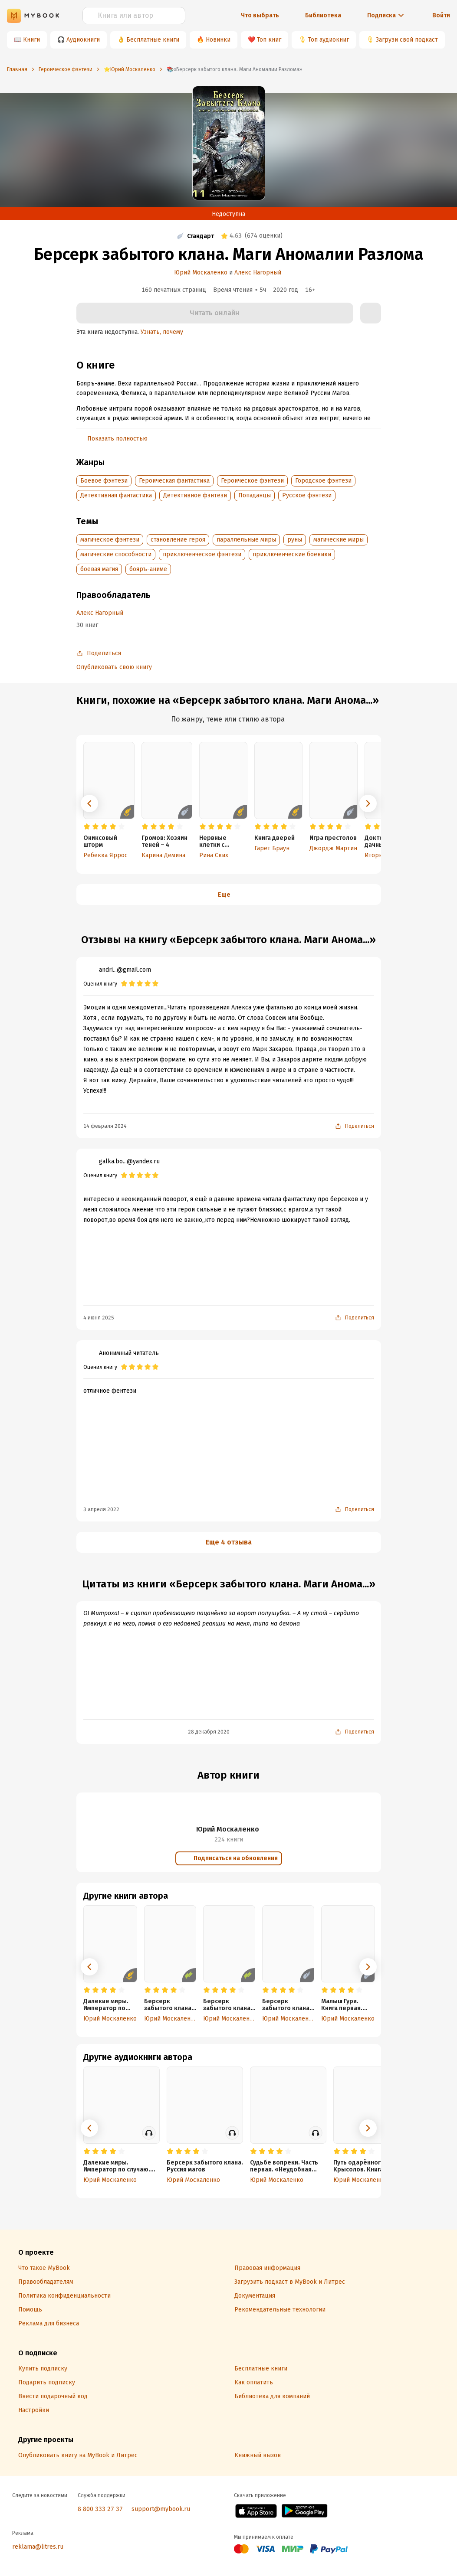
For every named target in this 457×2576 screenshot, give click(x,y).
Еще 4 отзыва (229, 1542)
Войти (441, 15)
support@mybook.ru (161, 2509)
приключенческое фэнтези (202, 554)
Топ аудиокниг (328, 39)
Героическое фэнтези (252, 480)
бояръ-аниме (148, 569)
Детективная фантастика (116, 495)
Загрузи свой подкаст (407, 39)
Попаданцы (254, 495)
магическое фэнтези (109, 539)
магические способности (115, 554)
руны (294, 539)
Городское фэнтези (323, 480)
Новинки (218, 39)
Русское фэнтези (307, 495)
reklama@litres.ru (37, 2546)
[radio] (86, 827)
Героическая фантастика (174, 480)
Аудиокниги (83, 39)
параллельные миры (246, 539)
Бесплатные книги (152, 39)
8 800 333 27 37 (100, 2509)
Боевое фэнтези (104, 480)
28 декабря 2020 (209, 1732)
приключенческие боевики (292, 554)
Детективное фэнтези (195, 495)
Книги (31, 39)
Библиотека (323, 15)
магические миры (338, 539)
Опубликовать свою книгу (114, 667)
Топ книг (269, 39)
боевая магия (99, 569)
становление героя (178, 539)
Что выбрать (260, 15)
